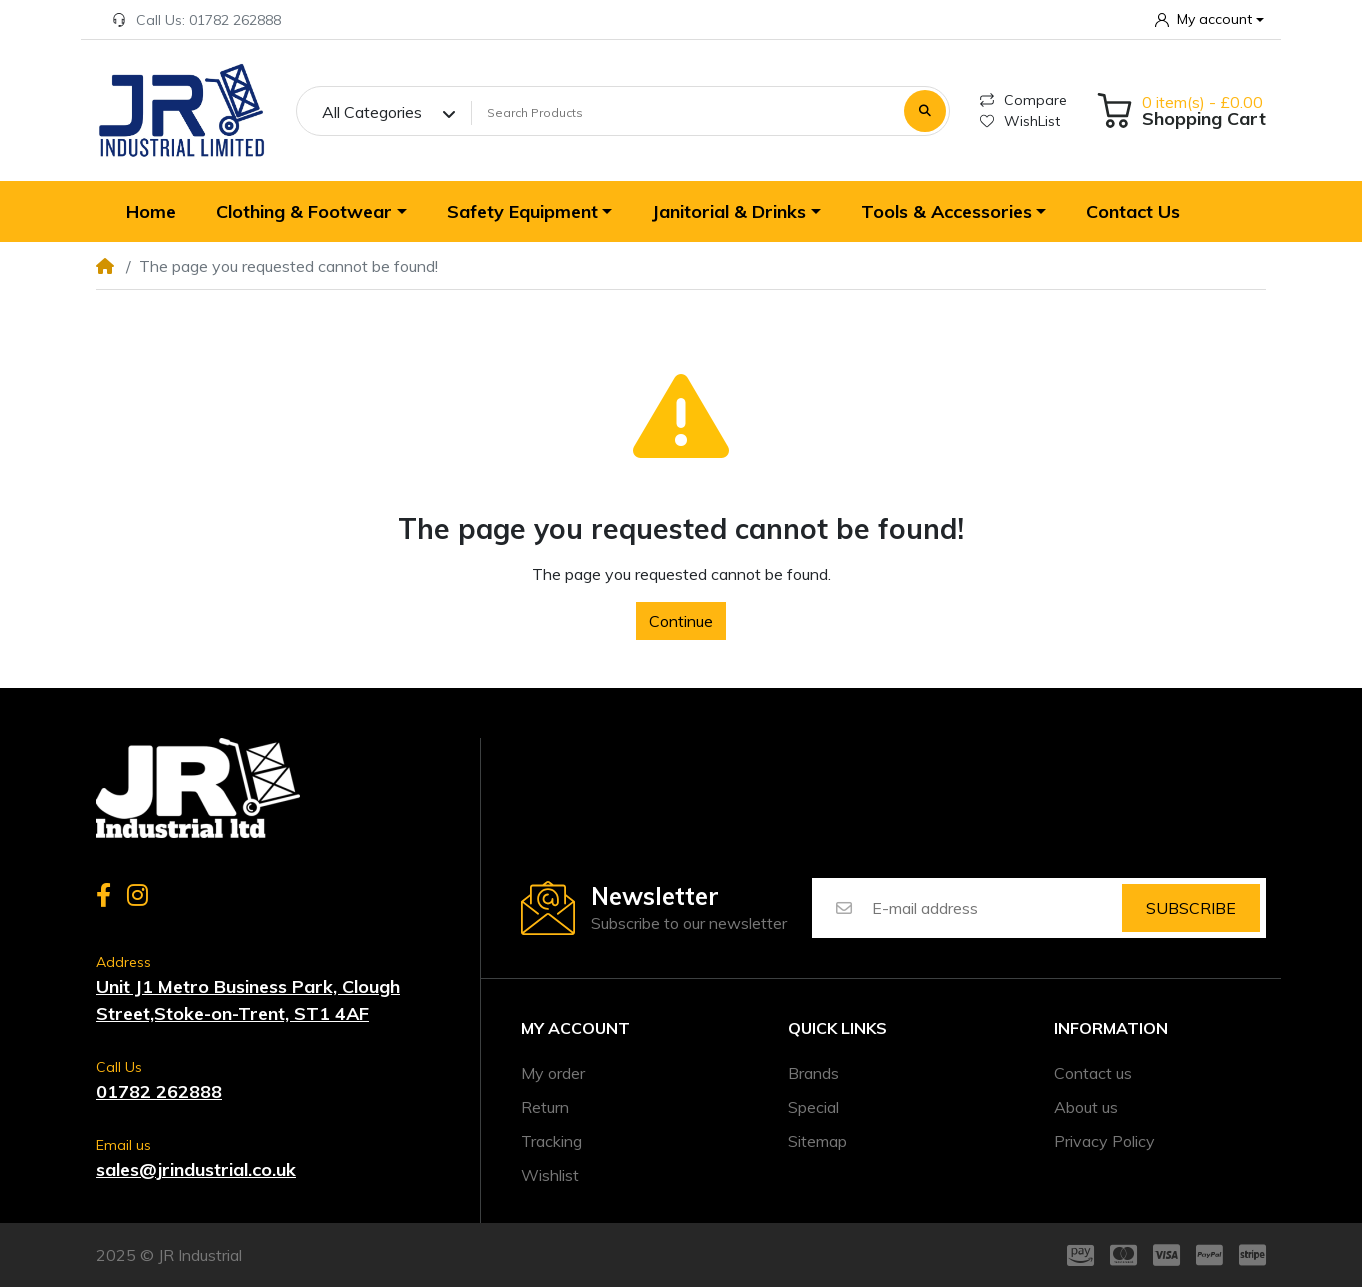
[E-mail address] (996, 908)
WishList (1020, 121)
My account (575, 1028)
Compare (1023, 100)
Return (545, 1107)
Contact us (1093, 1073)
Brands (813, 1073)
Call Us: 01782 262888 (196, 20)
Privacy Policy (1104, 1141)
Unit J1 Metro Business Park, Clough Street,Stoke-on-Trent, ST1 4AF (248, 1000)
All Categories (372, 112)
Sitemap (817, 1141)
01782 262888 (159, 1091)
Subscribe (1191, 908)
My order (553, 1073)
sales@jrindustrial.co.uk (196, 1169)
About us (1086, 1107)
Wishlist (550, 1175)
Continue (681, 621)
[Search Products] (684, 112)
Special (813, 1107)
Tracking (551, 1141)
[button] (1209, 19)
